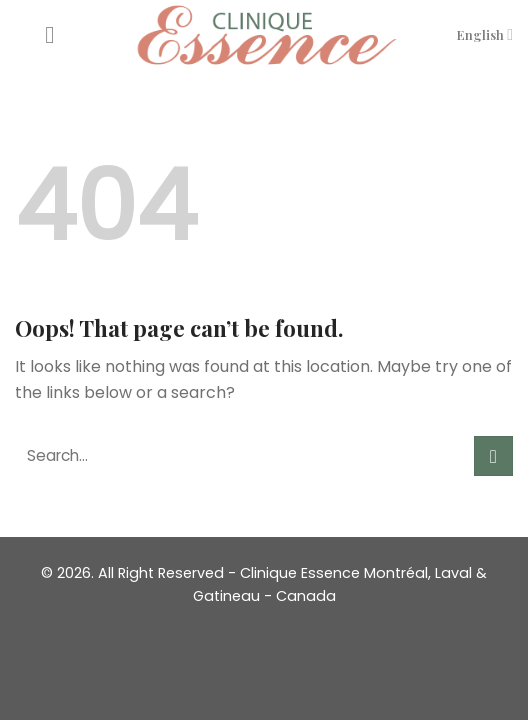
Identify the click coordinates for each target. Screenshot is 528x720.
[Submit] (493, 455)
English (485, 34)
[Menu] (57, 34)
